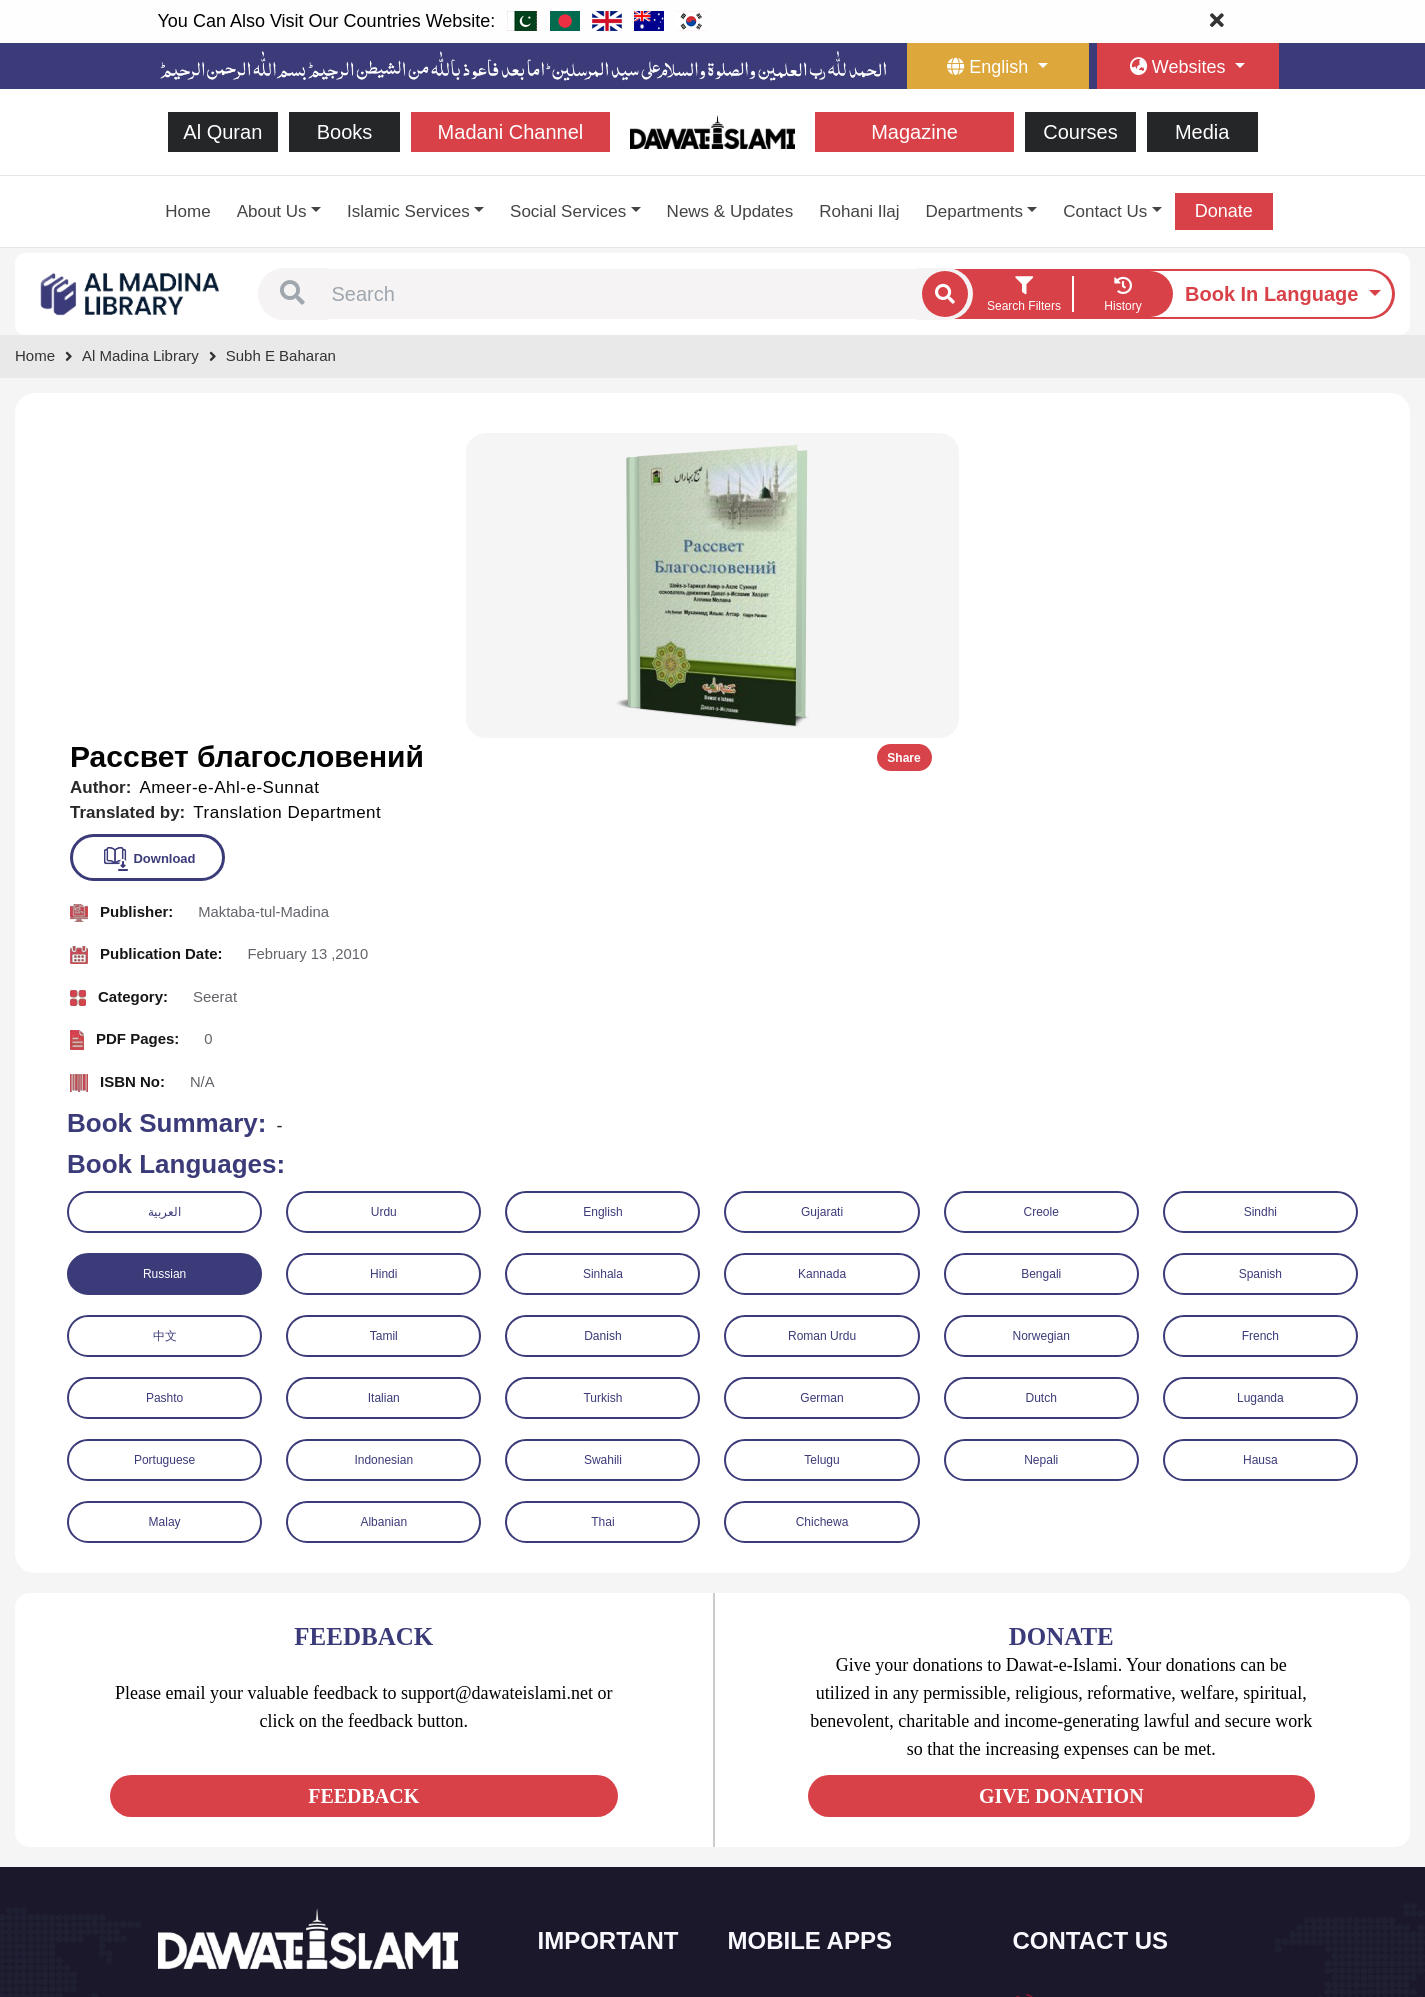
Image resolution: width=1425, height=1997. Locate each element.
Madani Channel (511, 132)
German (821, 1092)
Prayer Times (791, 1785)
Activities (588, 1869)
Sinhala (603, 968)
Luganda (1260, 1092)
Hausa (1260, 1154)
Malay (165, 1216)
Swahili (603, 1154)
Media (1202, 132)
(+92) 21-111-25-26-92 (1113, 1746)
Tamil (384, 1030)
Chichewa (822, 1216)
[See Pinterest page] (320, 1797)
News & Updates (730, 211)
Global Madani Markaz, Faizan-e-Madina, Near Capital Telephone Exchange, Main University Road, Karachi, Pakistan (1144, 1873)
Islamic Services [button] (408, 211)
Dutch (1041, 1092)
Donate (1224, 211)
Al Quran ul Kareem (810, 1743)
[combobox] (623, 294)
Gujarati (822, 906)
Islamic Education (614, 1911)
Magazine (914, 132)
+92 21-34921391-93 (1108, 1702)
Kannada (822, 968)
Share (1342, 452)
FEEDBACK (363, 1490)
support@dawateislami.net (1124, 1789)
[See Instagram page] (284, 1797)
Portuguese (164, 1154)
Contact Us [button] (1105, 211)
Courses (1080, 132)
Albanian (383, 1216)
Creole (1041, 906)
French (1260, 1030)
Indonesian (383, 1154)
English (602, 906)
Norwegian (1041, 1030)
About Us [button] (272, 211)
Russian (164, 968)
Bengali (1041, 968)
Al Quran (222, 132)
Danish (602, 1030)
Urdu (384, 906)
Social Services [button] (568, 211)
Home (187, 211)
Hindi (383, 968)
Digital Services (798, 1869)
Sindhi (1260, 906)
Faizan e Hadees (802, 1827)
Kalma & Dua (791, 1911)
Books (345, 132)
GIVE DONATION (1061, 1490)
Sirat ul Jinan (790, 1701)
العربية (164, 906)
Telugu (821, 1154)
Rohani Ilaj (859, 211)
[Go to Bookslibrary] (131, 292)
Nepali (1041, 1154)
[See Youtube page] (248, 1797)
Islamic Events (605, 1785)
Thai (602, 1216)
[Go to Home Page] (712, 130)
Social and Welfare (617, 1701)
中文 (165, 1030)
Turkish (602, 1092)
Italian (384, 1092)
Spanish (1260, 968)
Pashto (164, 1092)
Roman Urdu (822, 1030)
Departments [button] (974, 211)
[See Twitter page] (212, 1797)
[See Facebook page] (176, 1797)
